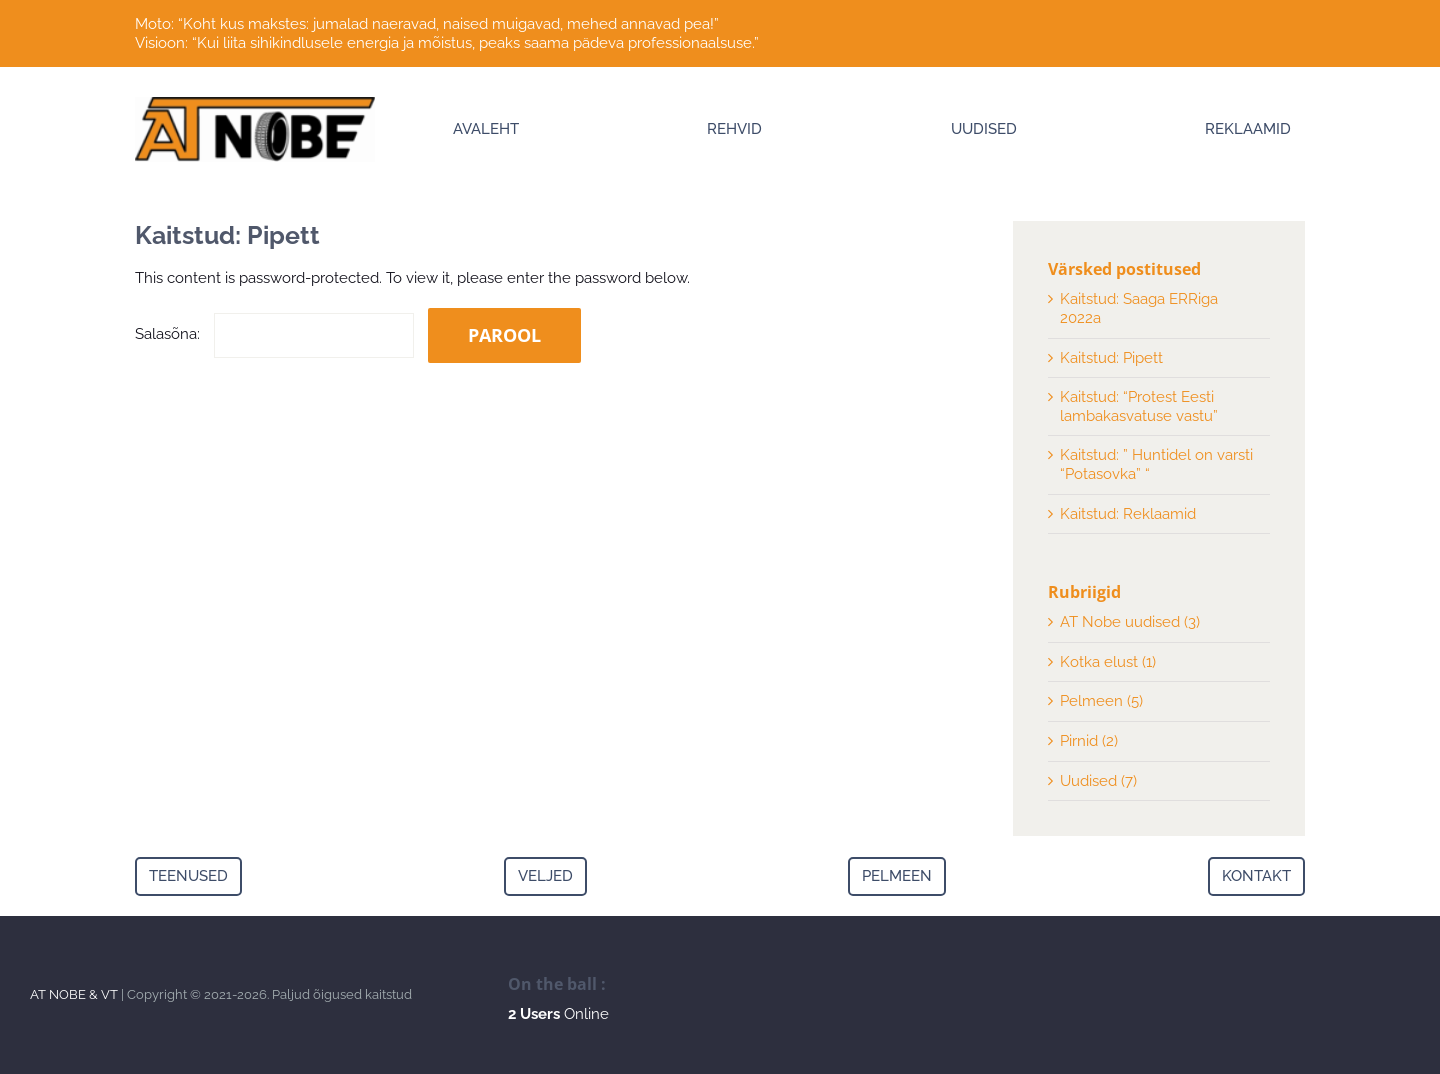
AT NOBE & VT (74, 994)
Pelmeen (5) (1101, 701)
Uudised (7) (1098, 781)
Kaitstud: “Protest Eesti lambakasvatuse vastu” (1139, 406)
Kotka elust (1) (1108, 662)
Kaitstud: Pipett (1111, 358)
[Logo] (255, 104)
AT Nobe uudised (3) (1130, 622)
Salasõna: (274, 334)
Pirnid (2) (1089, 741)
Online (558, 1014)
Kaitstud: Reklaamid (1128, 514)
